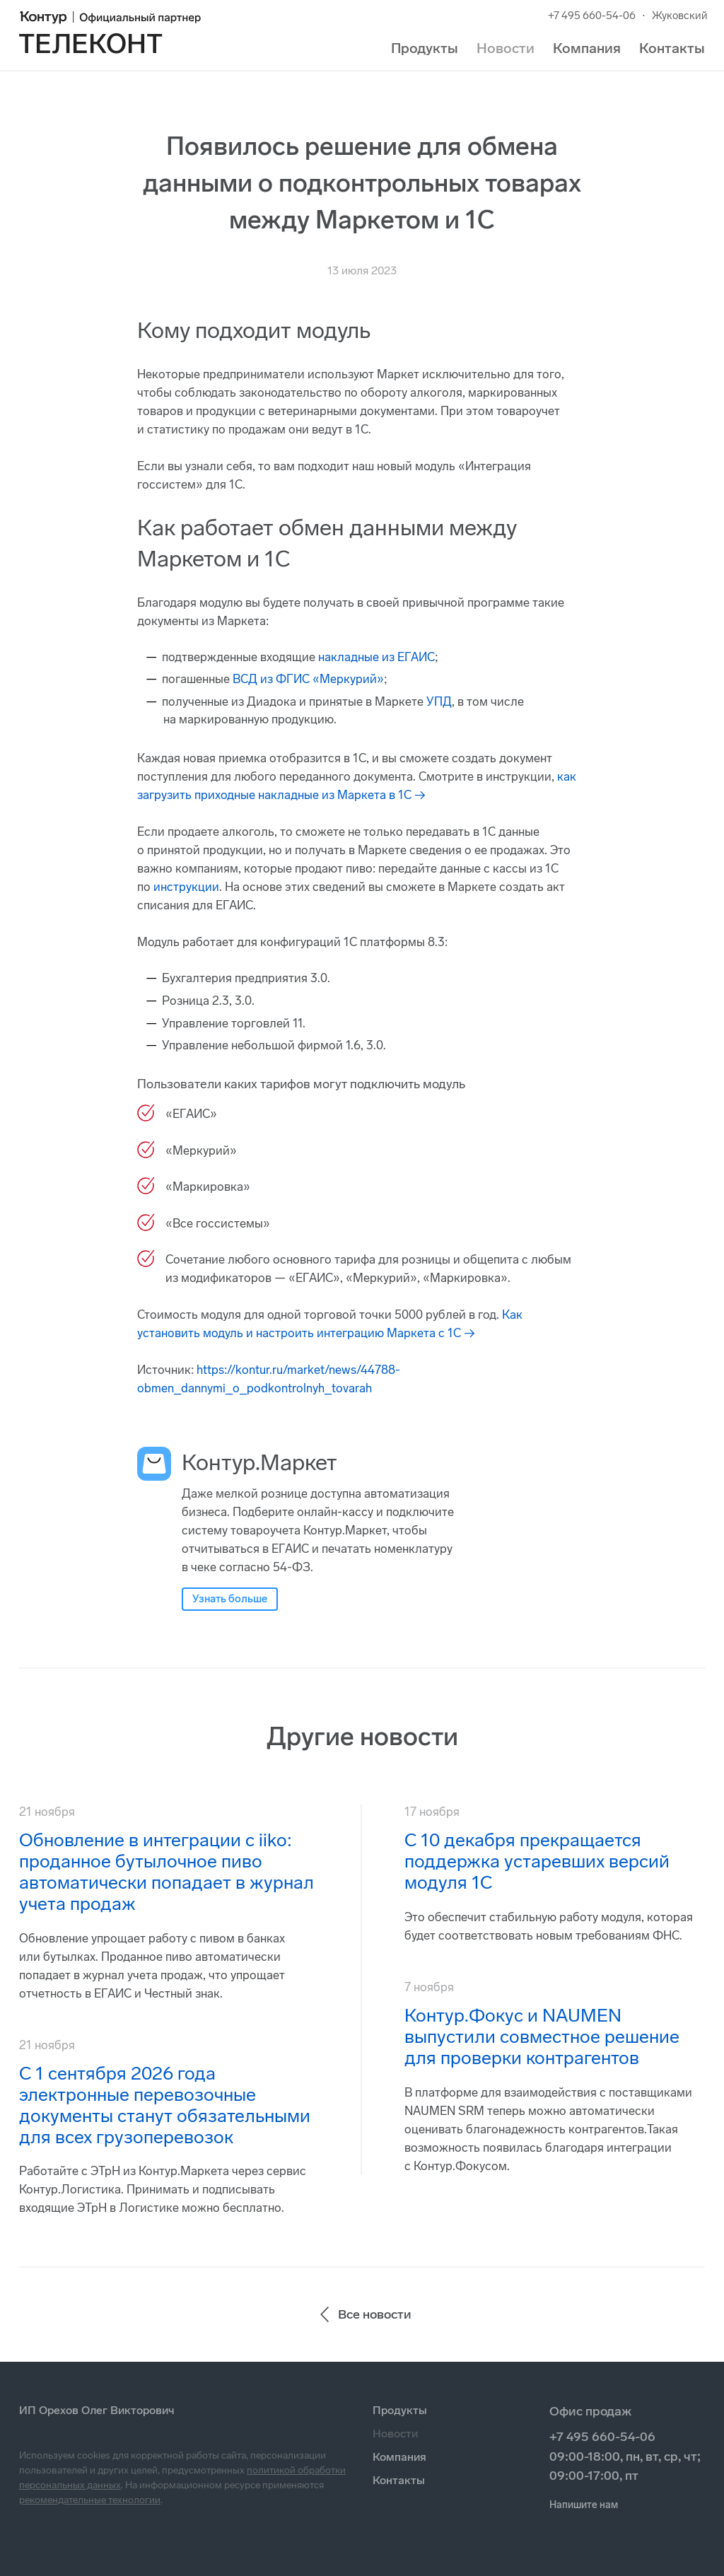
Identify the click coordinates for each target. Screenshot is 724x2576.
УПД (439, 701)
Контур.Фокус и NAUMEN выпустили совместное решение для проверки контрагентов (541, 2037)
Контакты (672, 48)
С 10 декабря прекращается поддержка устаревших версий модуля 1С (537, 1861)
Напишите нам (583, 2505)
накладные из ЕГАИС (376, 657)
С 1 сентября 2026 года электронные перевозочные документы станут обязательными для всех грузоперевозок (164, 2105)
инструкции (186, 887)
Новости (506, 48)
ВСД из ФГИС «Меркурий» (308, 679)
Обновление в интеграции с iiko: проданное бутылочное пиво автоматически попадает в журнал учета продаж (166, 1872)
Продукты (424, 48)
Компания (587, 48)
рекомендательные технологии (89, 2500)
